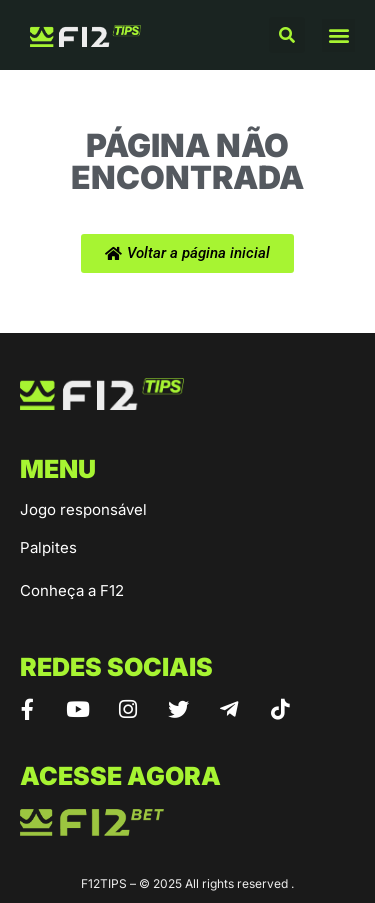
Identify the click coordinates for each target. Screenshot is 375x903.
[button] (287, 35)
